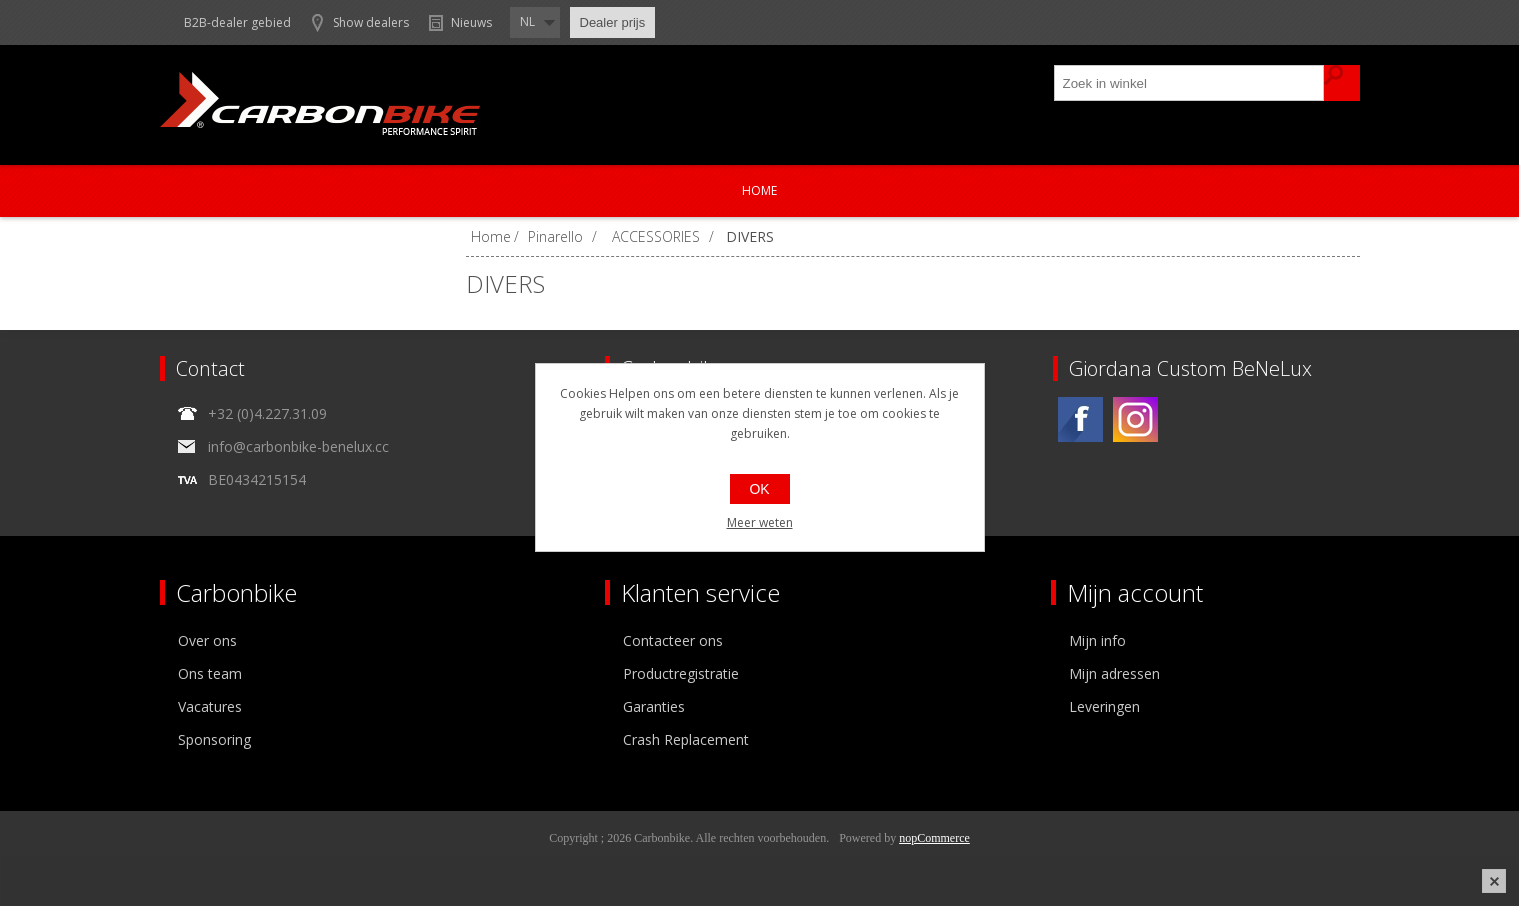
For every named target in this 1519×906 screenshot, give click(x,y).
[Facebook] (1080, 419)
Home (759, 190)
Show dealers (371, 22)
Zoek (1342, 83)
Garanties (654, 706)
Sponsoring (214, 739)
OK (759, 489)
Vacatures (210, 706)
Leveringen (1104, 706)
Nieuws (471, 22)
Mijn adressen (1114, 673)
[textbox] (1190, 83)
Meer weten (760, 522)
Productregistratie (681, 673)
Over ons (207, 640)
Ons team (210, 673)
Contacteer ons (673, 640)
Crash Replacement (686, 739)
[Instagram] (1135, 419)
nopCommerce (934, 838)
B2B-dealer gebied (237, 22)
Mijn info (1097, 640)
